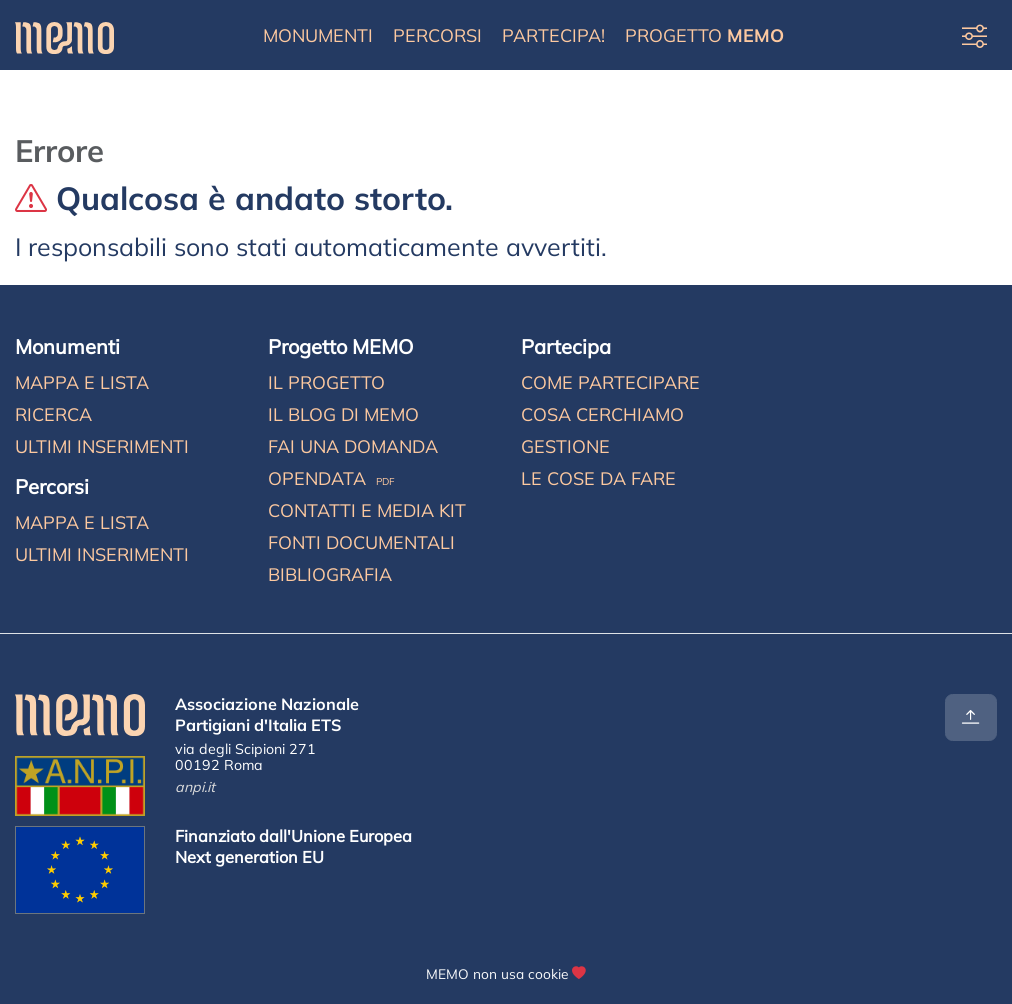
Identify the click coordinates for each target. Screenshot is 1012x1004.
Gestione (565, 446)
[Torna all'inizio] (971, 717)
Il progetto (326, 382)
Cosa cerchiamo (602, 414)
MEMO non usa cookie (497, 973)
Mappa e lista (82, 382)
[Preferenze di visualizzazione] (974, 35)
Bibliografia (330, 574)
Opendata (331, 478)
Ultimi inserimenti (102, 446)
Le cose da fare (598, 478)
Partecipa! (553, 35)
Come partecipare (610, 382)
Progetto (704, 35)
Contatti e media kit (367, 510)
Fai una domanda (353, 446)
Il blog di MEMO (343, 414)
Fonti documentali (361, 542)
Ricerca (53, 414)
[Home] (64, 35)
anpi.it (195, 787)
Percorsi (437, 35)
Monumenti (318, 35)
